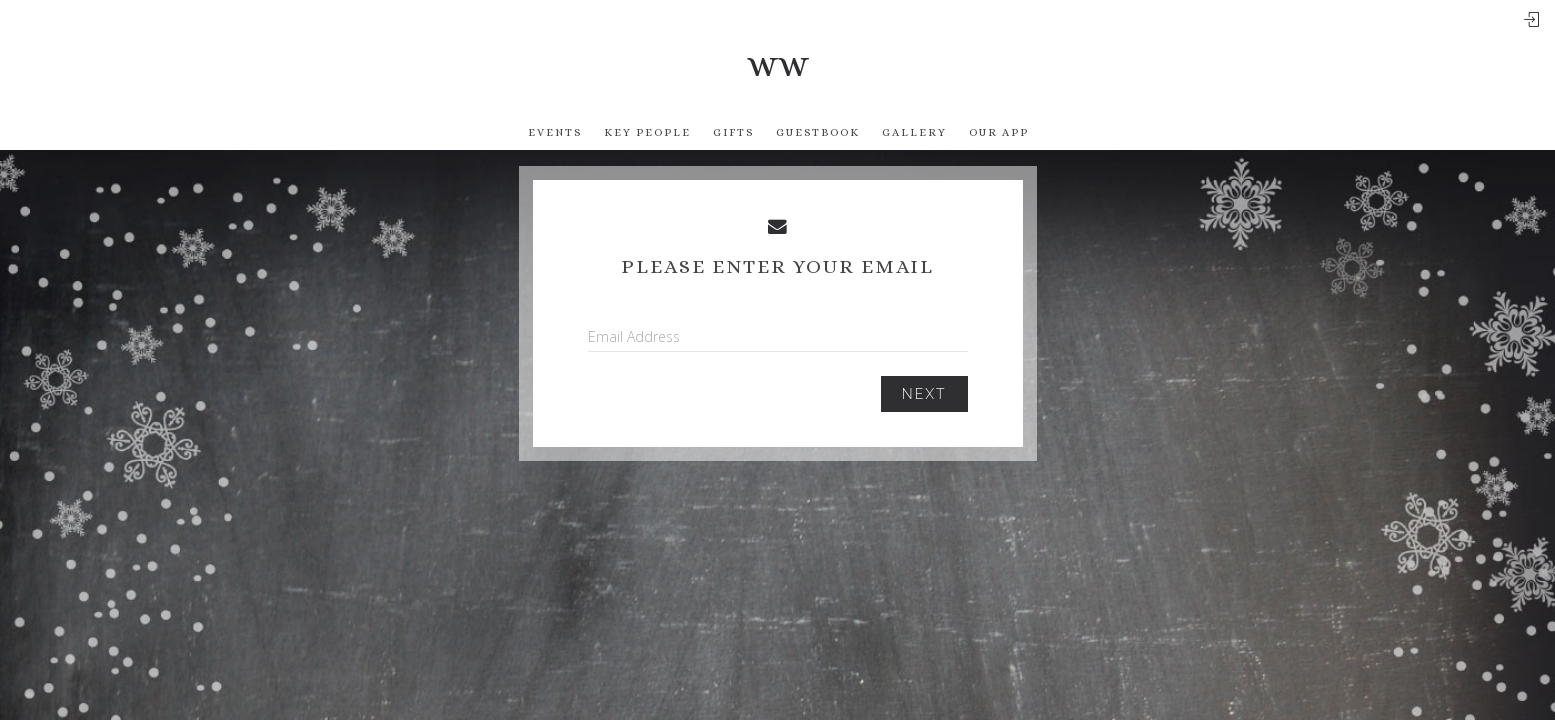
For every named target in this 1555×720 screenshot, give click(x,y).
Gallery (914, 132)
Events (555, 132)
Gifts (733, 132)
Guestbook (818, 132)
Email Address (634, 336)
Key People (647, 132)
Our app (999, 132)
